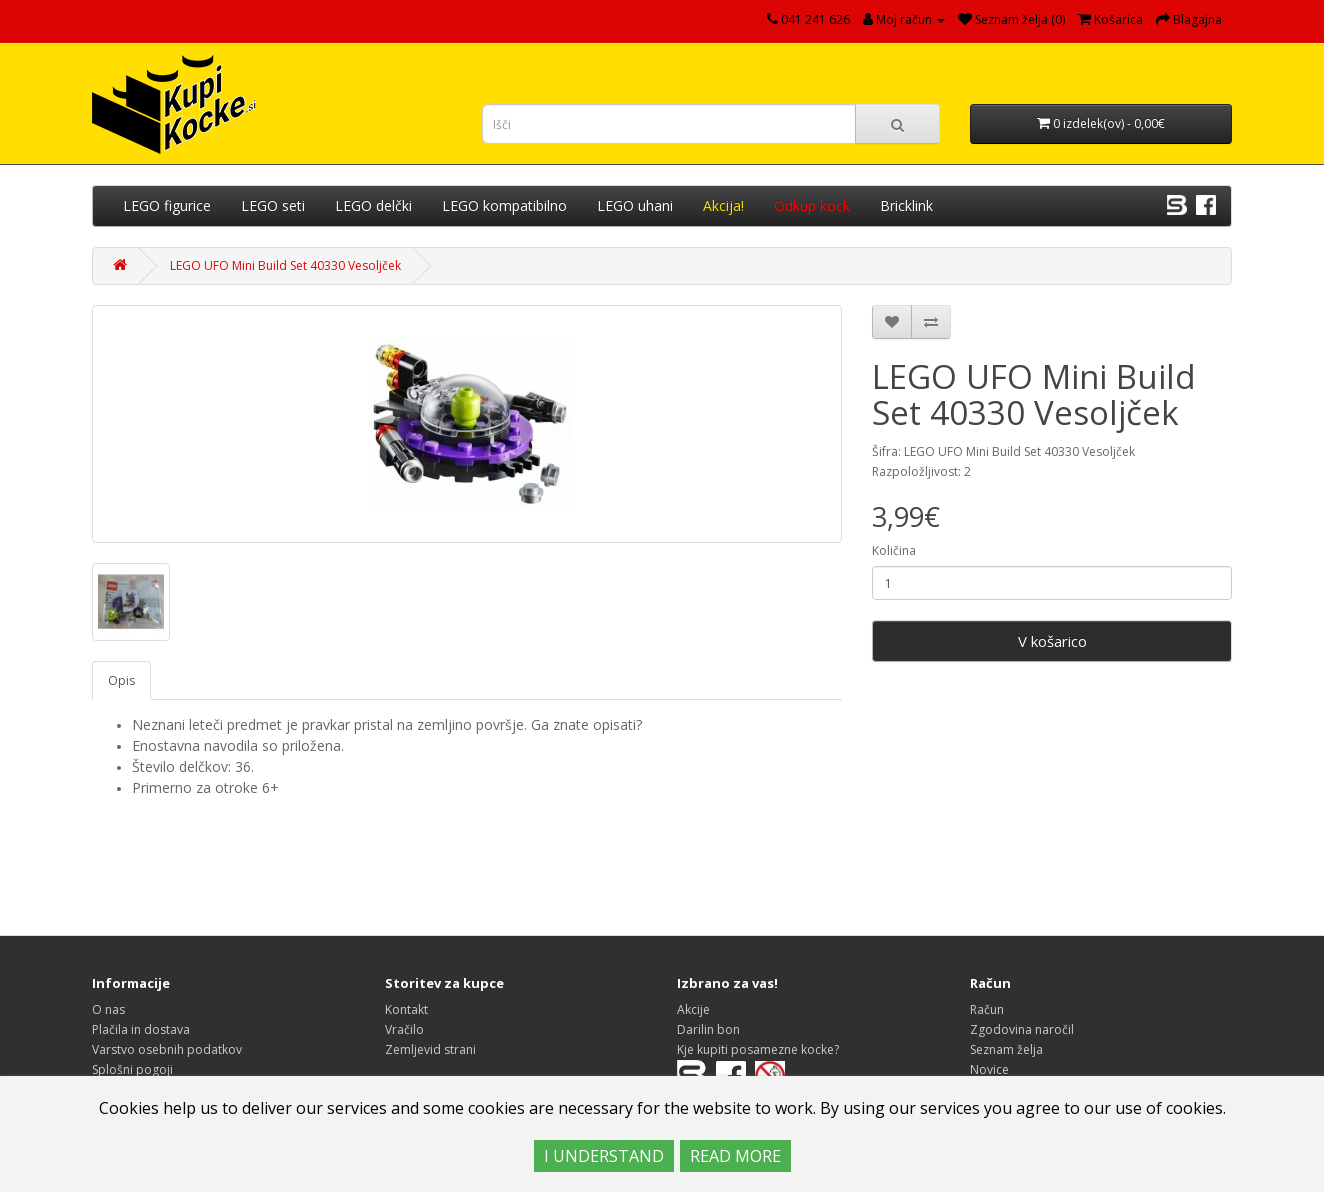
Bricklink (906, 205)
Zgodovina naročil (1022, 1029)
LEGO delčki (373, 205)
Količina (894, 550)
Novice (989, 1069)
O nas (108, 1009)
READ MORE (735, 1156)
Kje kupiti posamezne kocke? (758, 1049)
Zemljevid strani (430, 1049)
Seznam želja (1006, 1049)
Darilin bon (708, 1029)
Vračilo (404, 1029)
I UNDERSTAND (604, 1156)
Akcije (693, 1009)
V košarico (1052, 641)
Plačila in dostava (141, 1029)
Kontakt (406, 1009)
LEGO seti (273, 205)
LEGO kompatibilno (504, 205)
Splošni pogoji (132, 1069)
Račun (987, 1009)
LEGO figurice (167, 205)
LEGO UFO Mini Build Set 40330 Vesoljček (285, 265)
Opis (121, 680)
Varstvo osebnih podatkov (167, 1049)
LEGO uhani (635, 205)
